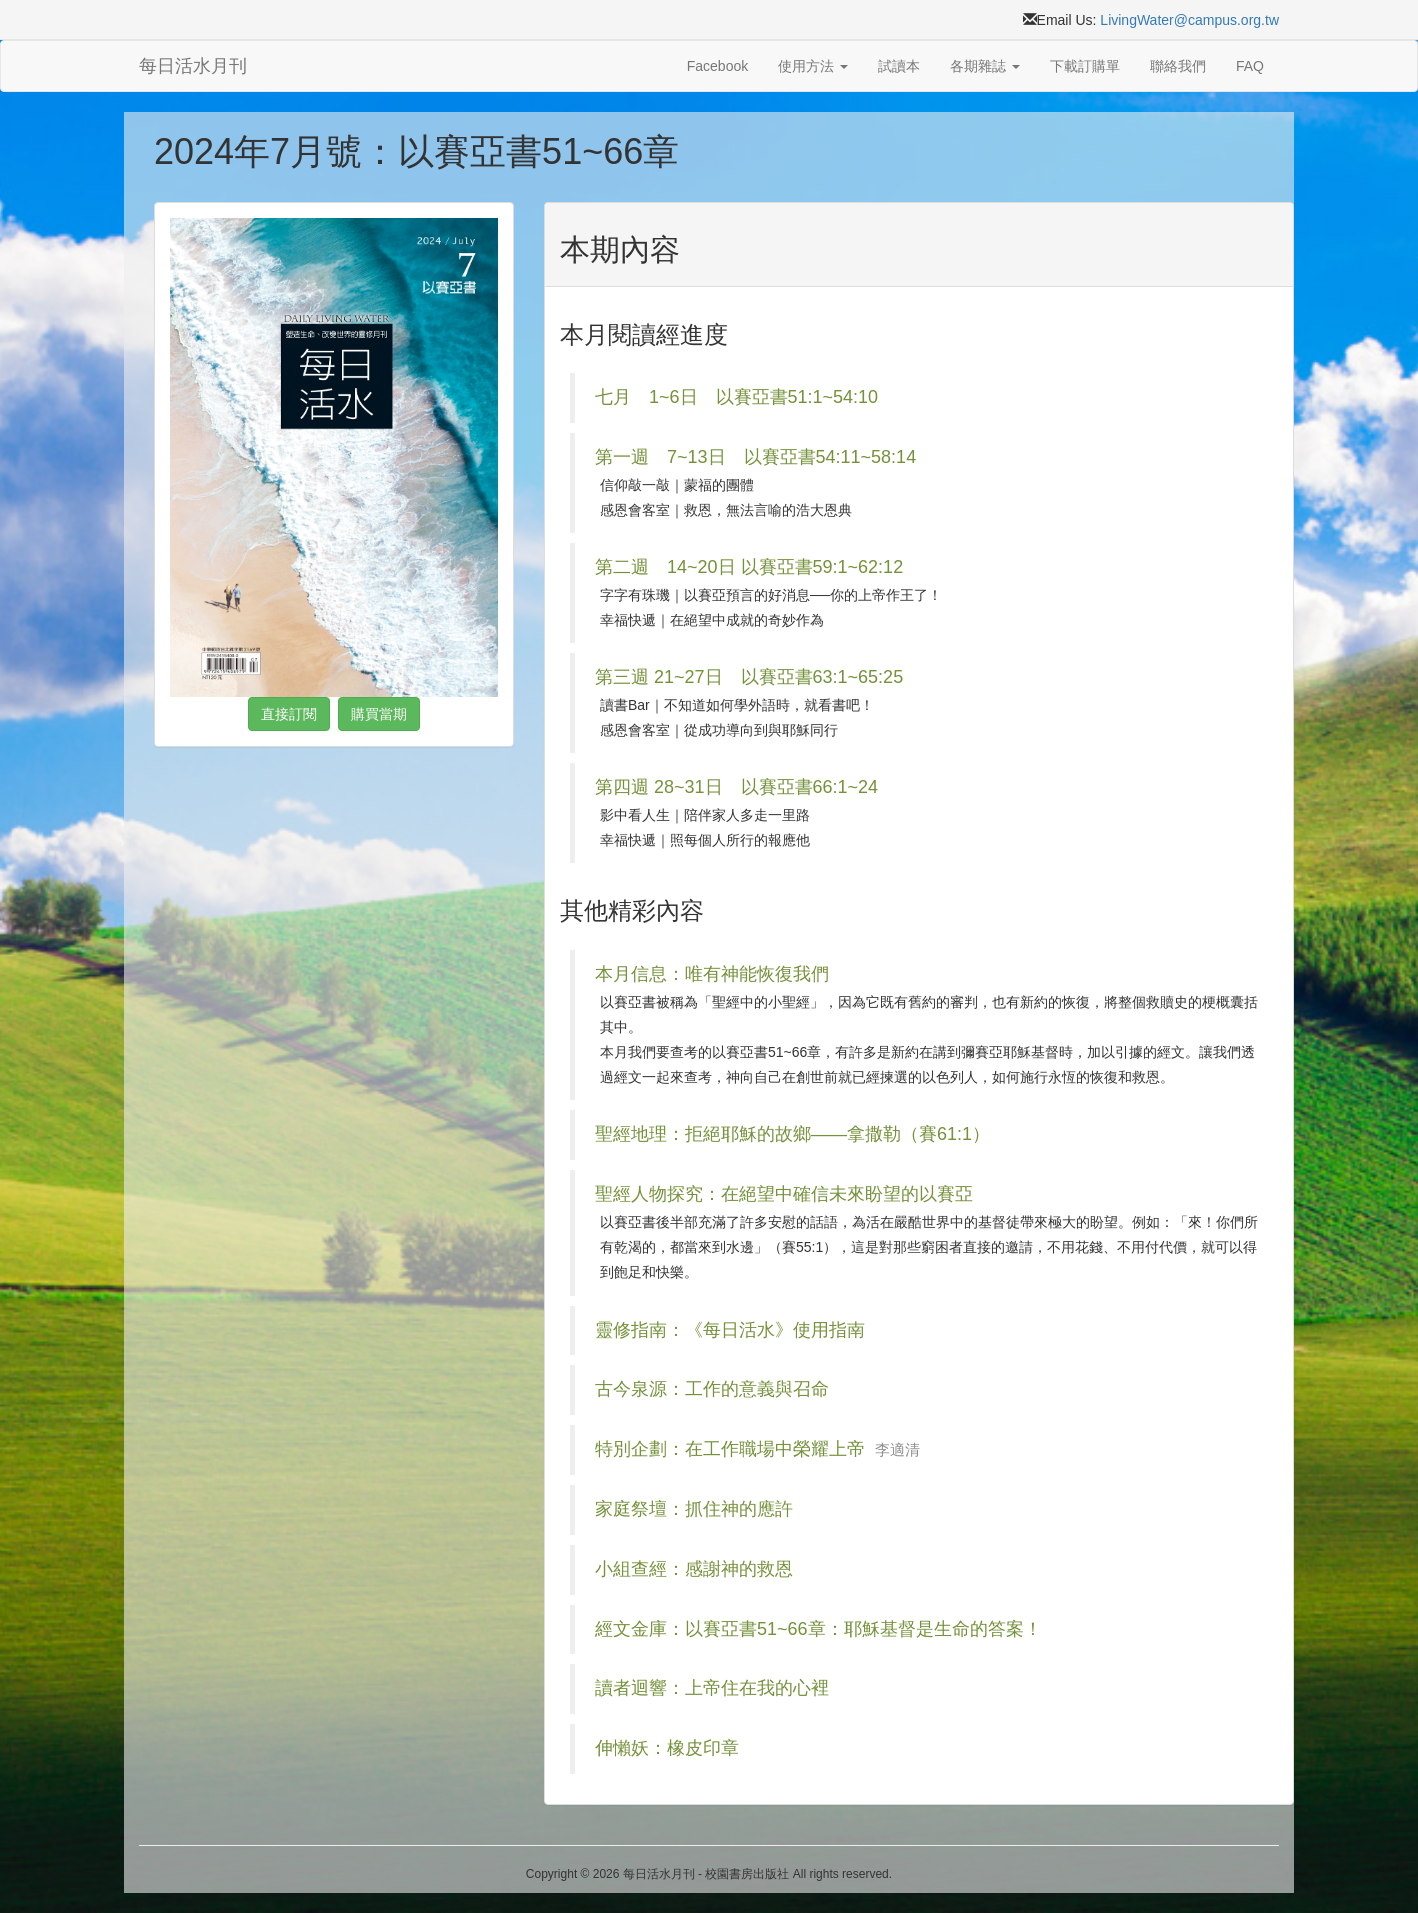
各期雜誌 (985, 66)
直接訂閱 (289, 714)
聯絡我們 (1178, 66)
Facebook (717, 66)
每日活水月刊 (193, 66)
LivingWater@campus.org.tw (1189, 20)
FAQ (1250, 66)
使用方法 (813, 66)
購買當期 (379, 714)
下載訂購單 (1085, 66)
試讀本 (899, 66)
